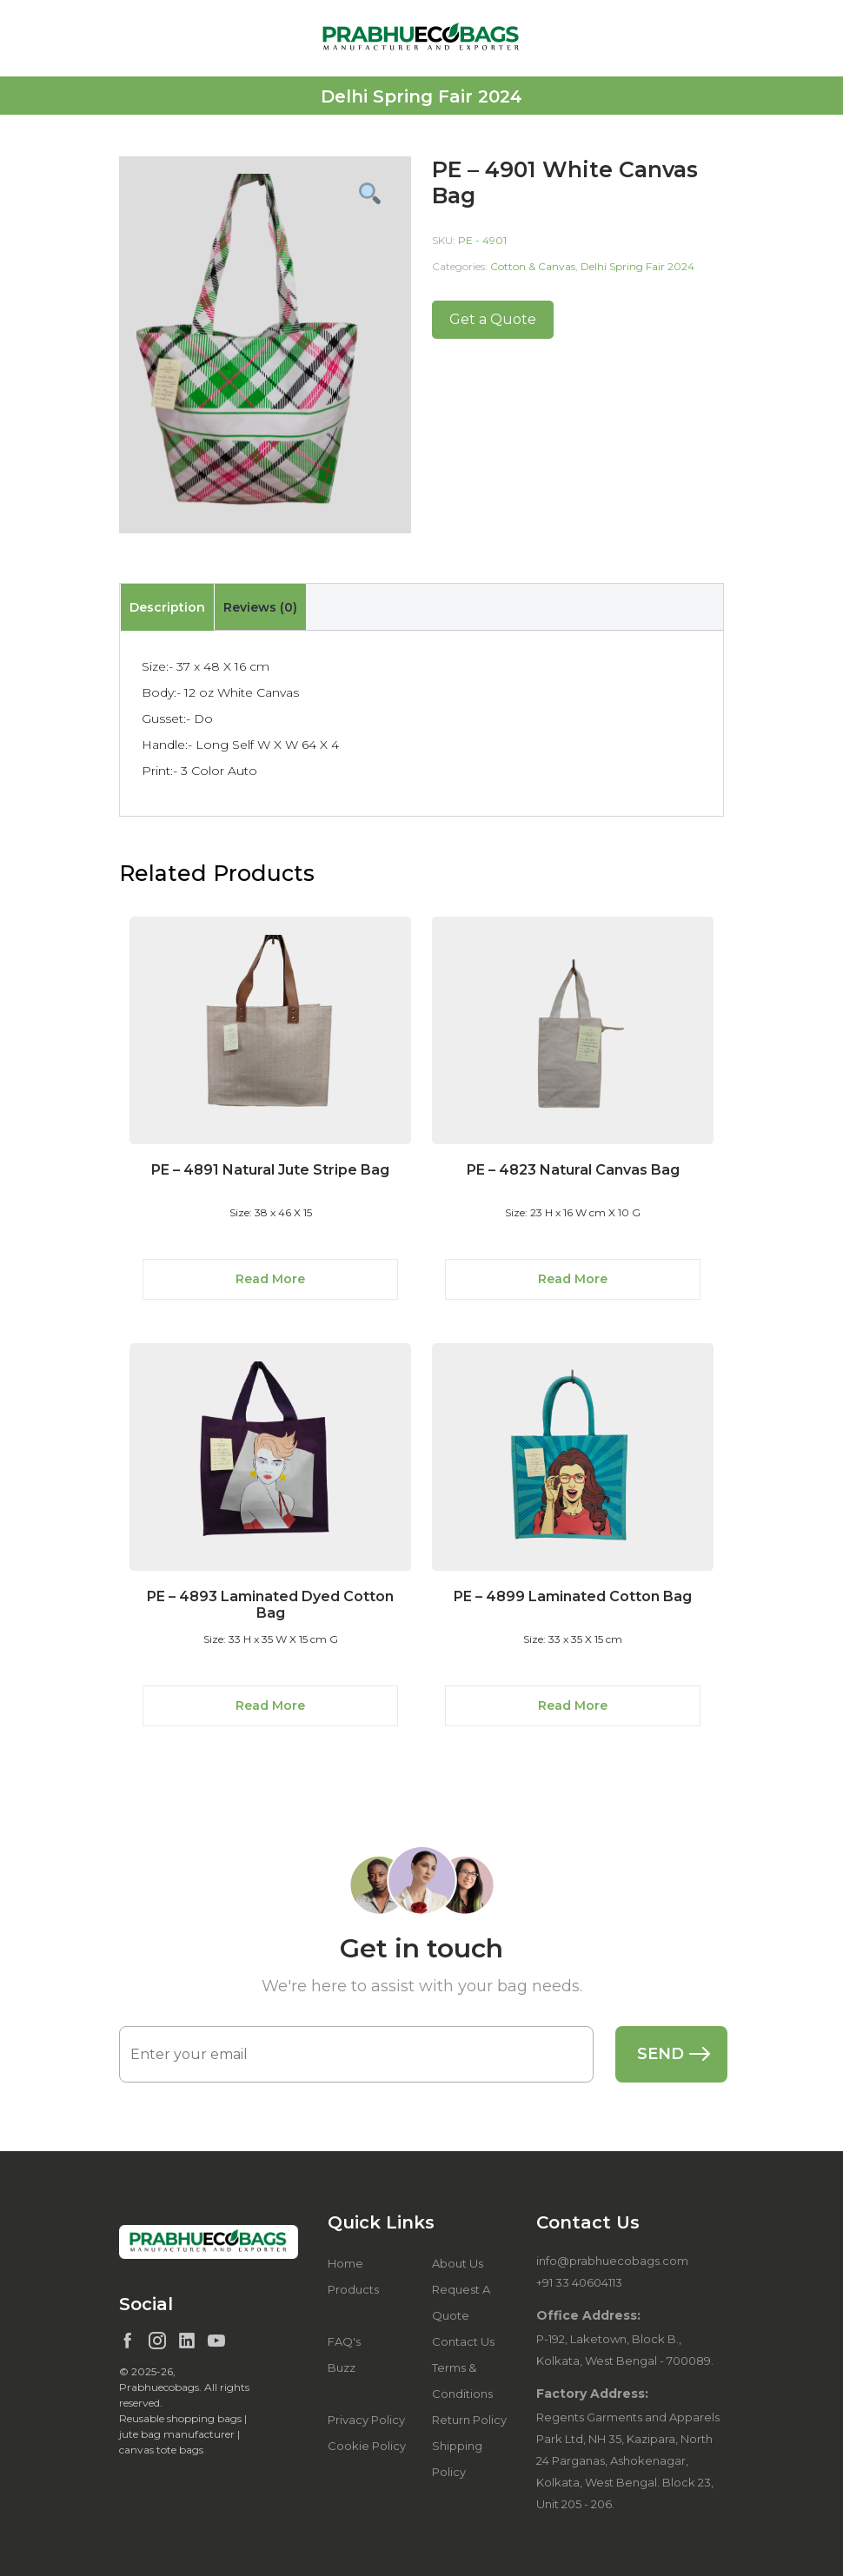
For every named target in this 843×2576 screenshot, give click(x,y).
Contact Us (463, 2341)
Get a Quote (492, 319)
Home (345, 2263)
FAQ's (344, 2341)
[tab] (167, 607)
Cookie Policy (367, 2446)
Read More (270, 1279)
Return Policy (469, 2420)
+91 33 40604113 (579, 2282)
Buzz (341, 2367)
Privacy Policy (366, 2420)
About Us (457, 2263)
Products (353, 2289)
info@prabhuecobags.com (612, 2261)
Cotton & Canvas (532, 266)
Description (167, 607)
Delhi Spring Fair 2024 (637, 266)
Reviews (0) (260, 607)
